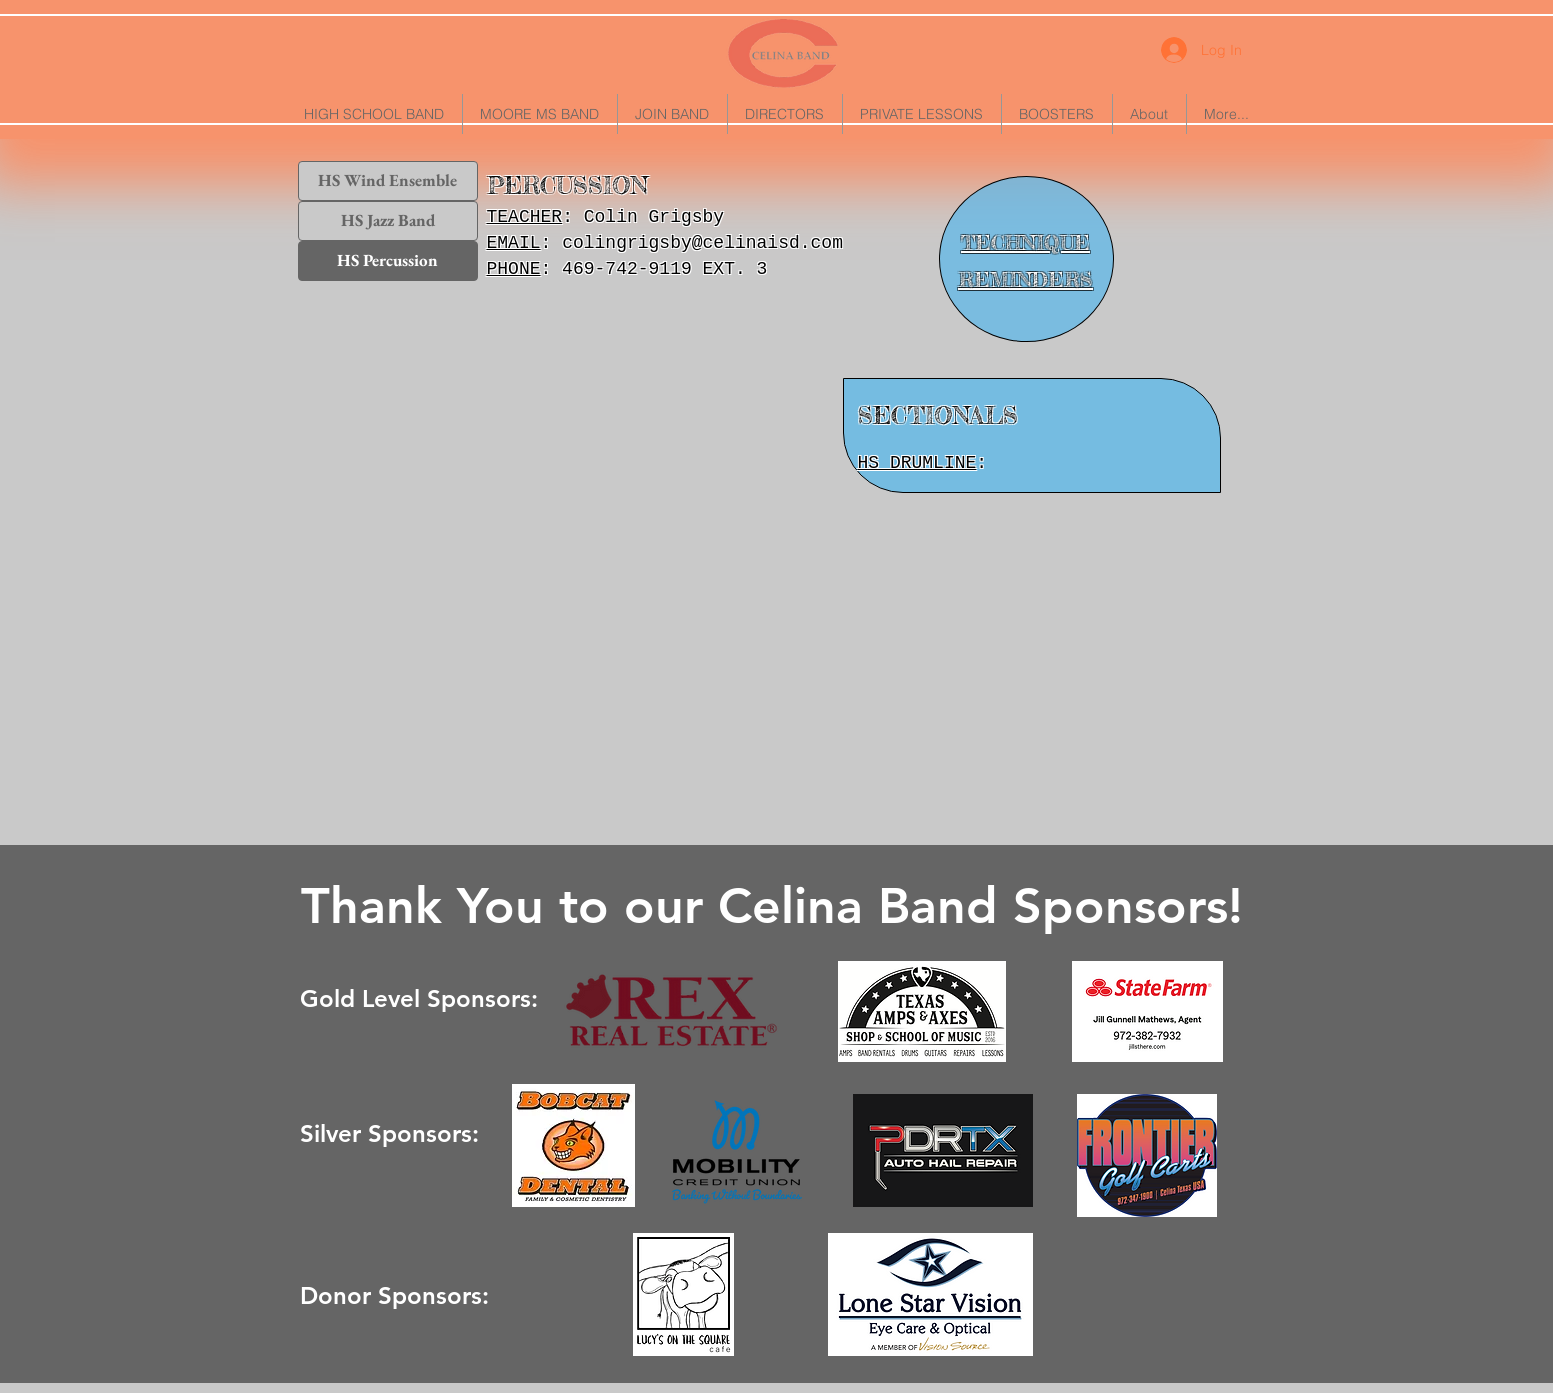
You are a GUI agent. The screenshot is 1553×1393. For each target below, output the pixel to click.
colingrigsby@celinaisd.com (702, 243)
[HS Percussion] (388, 261)
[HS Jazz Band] (388, 221)
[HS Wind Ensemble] (388, 181)
